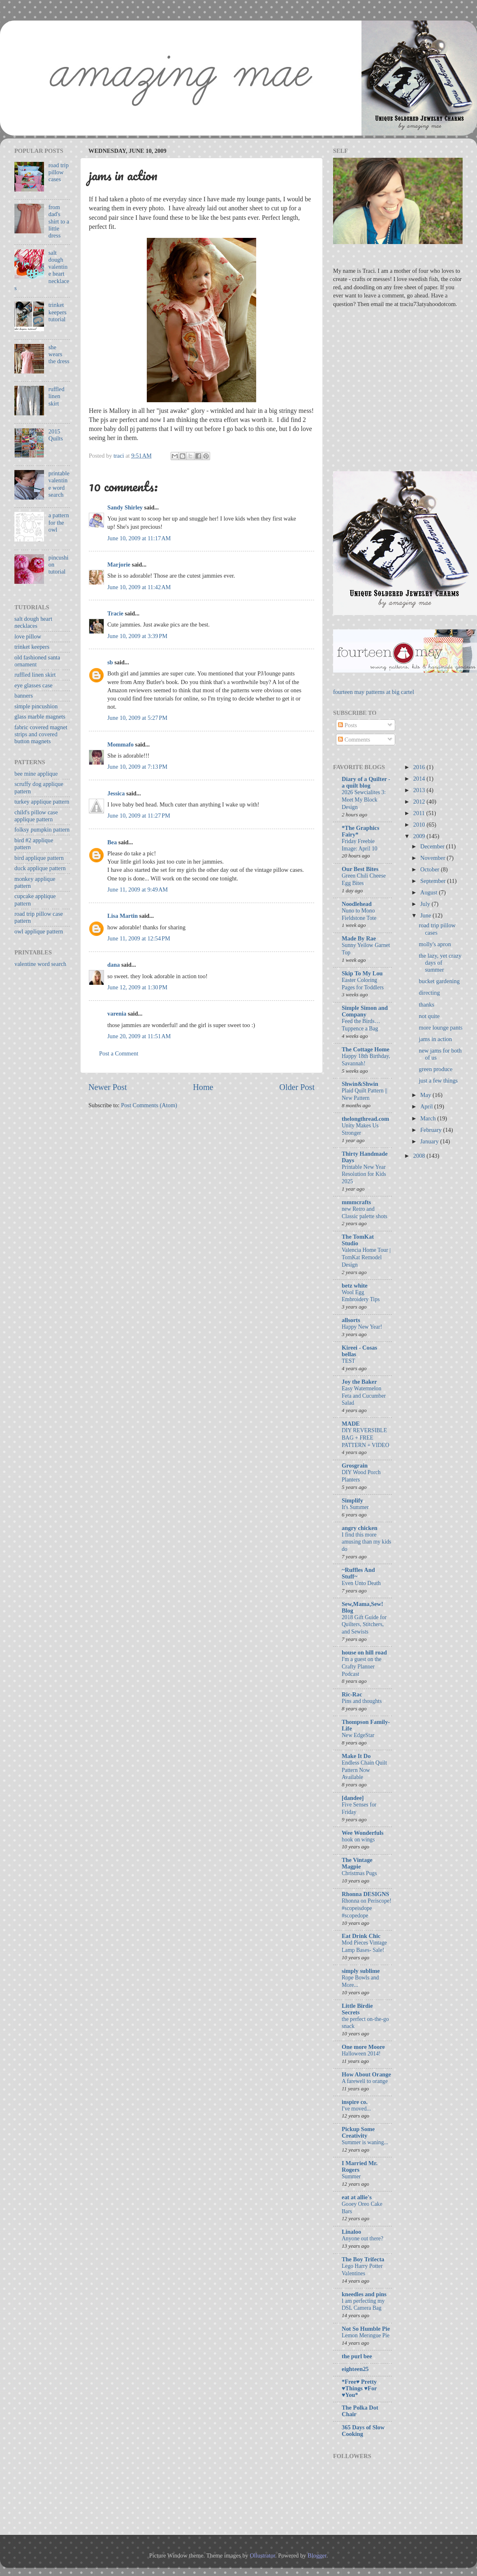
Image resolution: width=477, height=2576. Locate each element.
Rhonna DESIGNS (365, 1894)
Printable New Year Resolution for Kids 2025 (364, 1174)
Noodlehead (357, 904)
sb (110, 662)
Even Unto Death (361, 1583)
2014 (419, 778)
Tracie (115, 613)
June (426, 915)
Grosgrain (355, 1465)
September (433, 881)
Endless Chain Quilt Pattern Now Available (364, 1770)
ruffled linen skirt (57, 396)
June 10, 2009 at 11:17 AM (139, 538)
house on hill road (364, 1652)
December (433, 846)
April (427, 1106)
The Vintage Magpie (357, 1863)
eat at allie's (357, 2197)
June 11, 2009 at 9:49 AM (137, 889)
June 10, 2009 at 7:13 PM (137, 766)
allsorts (351, 1320)
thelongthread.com (365, 1118)
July (426, 904)
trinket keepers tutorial (58, 312)
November (433, 858)
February (431, 1130)
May (426, 1095)
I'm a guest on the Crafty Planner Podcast (362, 1666)
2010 (419, 824)
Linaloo (351, 2231)
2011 (419, 813)
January (430, 1141)
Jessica (116, 793)
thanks (426, 1004)
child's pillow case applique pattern (36, 816)
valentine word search (40, 964)
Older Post (297, 1087)
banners (23, 695)
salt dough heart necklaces (33, 622)
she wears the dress (59, 354)
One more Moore (363, 2047)
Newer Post (107, 1087)
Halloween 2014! (361, 2054)
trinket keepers (31, 646)
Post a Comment (118, 1053)
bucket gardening (439, 981)
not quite (429, 1016)
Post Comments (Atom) (149, 1105)
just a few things (438, 1080)
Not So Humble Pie (366, 2328)
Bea (112, 842)
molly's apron (435, 944)
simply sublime (361, 1971)
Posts (347, 725)
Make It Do (356, 1756)
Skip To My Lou (362, 973)
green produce (435, 1069)
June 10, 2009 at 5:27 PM (137, 717)
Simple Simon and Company (365, 1011)
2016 (419, 767)
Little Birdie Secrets (357, 2009)
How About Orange (366, 2074)
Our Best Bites (360, 869)
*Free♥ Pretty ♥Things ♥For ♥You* (359, 2388)
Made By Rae (359, 938)
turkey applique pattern (41, 801)
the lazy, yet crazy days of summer (440, 962)
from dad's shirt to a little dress (59, 221)
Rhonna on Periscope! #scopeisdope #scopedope (366, 1908)
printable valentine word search (59, 484)
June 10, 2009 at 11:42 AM (139, 587)
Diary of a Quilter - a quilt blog (366, 782)
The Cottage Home (365, 1049)
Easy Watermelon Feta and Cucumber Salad (364, 1395)
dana (113, 964)
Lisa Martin (122, 915)
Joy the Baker (359, 1381)
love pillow (27, 636)
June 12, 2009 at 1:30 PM (137, 987)
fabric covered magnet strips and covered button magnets (40, 734)
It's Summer (355, 1507)
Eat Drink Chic (361, 1936)
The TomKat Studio (358, 1240)
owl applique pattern (38, 931)
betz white (355, 1285)
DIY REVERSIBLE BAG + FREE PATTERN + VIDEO (365, 1437)
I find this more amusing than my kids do (366, 1542)
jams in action (435, 1039)
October (430, 869)
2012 (419, 801)
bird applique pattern (39, 858)
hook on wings (358, 1839)
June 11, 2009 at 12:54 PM (138, 938)
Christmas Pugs (359, 1873)
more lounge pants (440, 1027)
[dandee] (353, 1798)
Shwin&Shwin (360, 1084)
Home (203, 1087)
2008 (419, 1155)
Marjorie (118, 564)
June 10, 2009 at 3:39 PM (137, 636)
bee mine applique (36, 773)
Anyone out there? (362, 2238)
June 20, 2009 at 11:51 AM (139, 1036)
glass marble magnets (39, 716)
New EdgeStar (358, 1735)
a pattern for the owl (59, 522)
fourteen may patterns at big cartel (373, 692)
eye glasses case (33, 685)
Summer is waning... (365, 2142)
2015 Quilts (56, 435)
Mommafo (120, 744)
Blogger (317, 2555)
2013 (419, 790)
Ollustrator (262, 2555)
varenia (116, 1013)
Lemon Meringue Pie (365, 2335)
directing (429, 992)
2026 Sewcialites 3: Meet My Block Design (364, 799)
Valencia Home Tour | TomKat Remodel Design (366, 1257)
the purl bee (357, 2356)
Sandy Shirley (125, 507)
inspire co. (355, 2102)
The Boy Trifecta (363, 2259)
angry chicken (359, 1528)
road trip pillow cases (59, 172)
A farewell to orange (365, 2081)
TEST (348, 1361)
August (429, 892)
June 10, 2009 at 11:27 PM (138, 815)
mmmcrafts (356, 1202)
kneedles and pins (364, 2294)
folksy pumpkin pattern (41, 829)
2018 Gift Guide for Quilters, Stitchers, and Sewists (364, 1624)
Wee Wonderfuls (363, 1832)
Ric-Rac (352, 1694)
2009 (419, 836)
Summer (351, 2176)
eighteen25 (355, 2369)
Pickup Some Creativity (358, 2132)
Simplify (352, 1500)
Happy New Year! (362, 1327)
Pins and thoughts (362, 1701)
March (428, 1118)
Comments (354, 739)
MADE (351, 1423)
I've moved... (356, 2109)
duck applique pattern (40, 868)
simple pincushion (36, 706)
